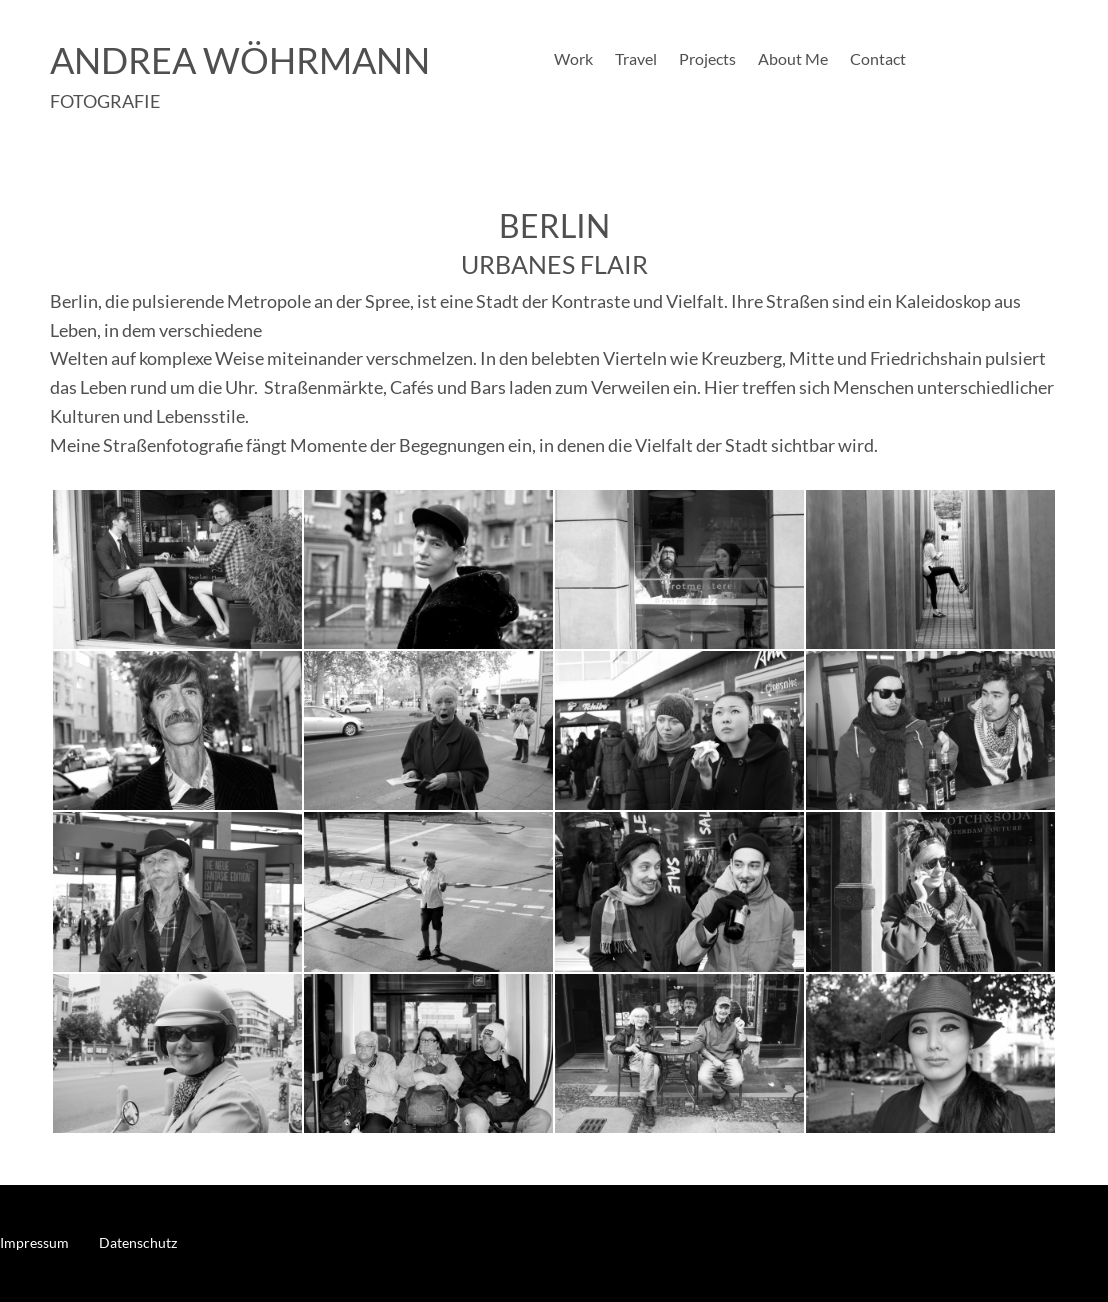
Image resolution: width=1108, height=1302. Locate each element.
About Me (793, 60)
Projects (707, 60)
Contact (878, 60)
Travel (636, 60)
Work (573, 60)
